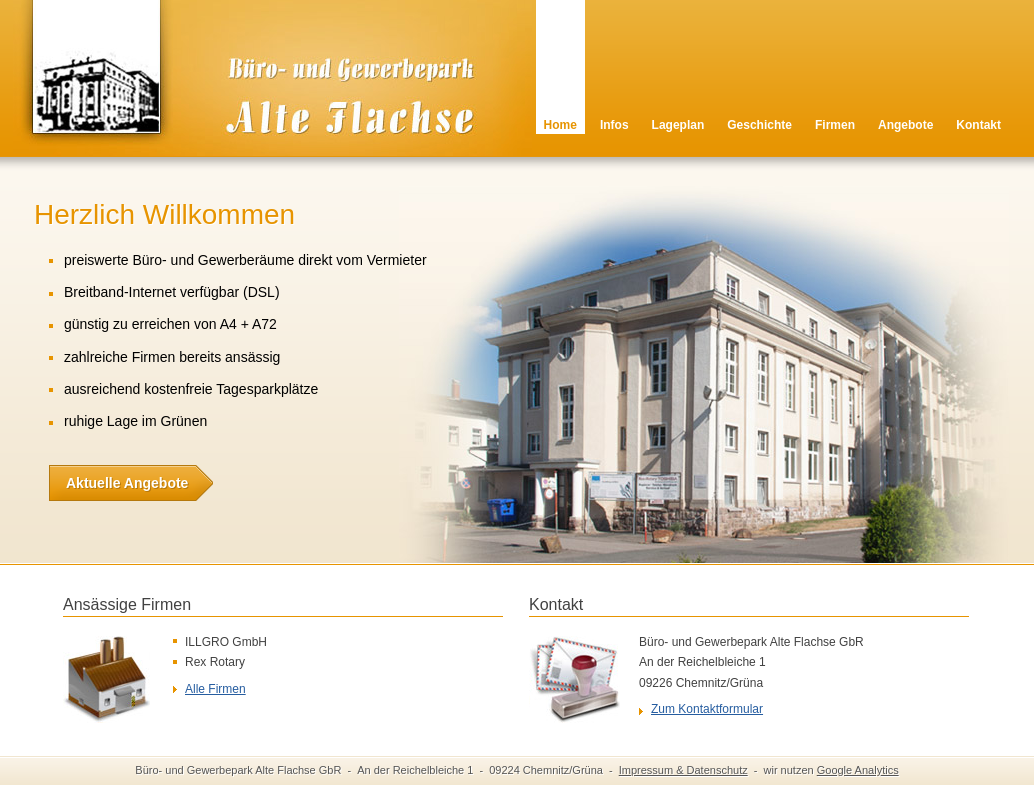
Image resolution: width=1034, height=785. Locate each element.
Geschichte (759, 125)
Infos (614, 125)
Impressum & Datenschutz (683, 770)
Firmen (835, 125)
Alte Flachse (258, 95)
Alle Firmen (215, 689)
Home (560, 125)
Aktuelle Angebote (118, 483)
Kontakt (978, 125)
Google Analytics (858, 770)
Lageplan (678, 125)
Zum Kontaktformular (707, 709)
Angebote (905, 125)
